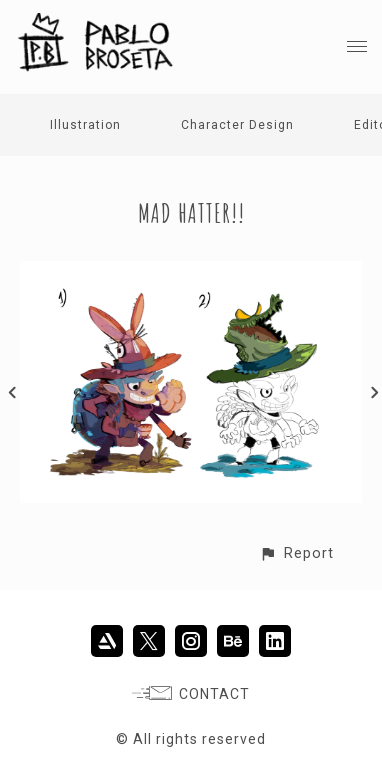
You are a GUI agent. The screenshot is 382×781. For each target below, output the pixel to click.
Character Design (237, 125)
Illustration (85, 125)
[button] (296, 553)
